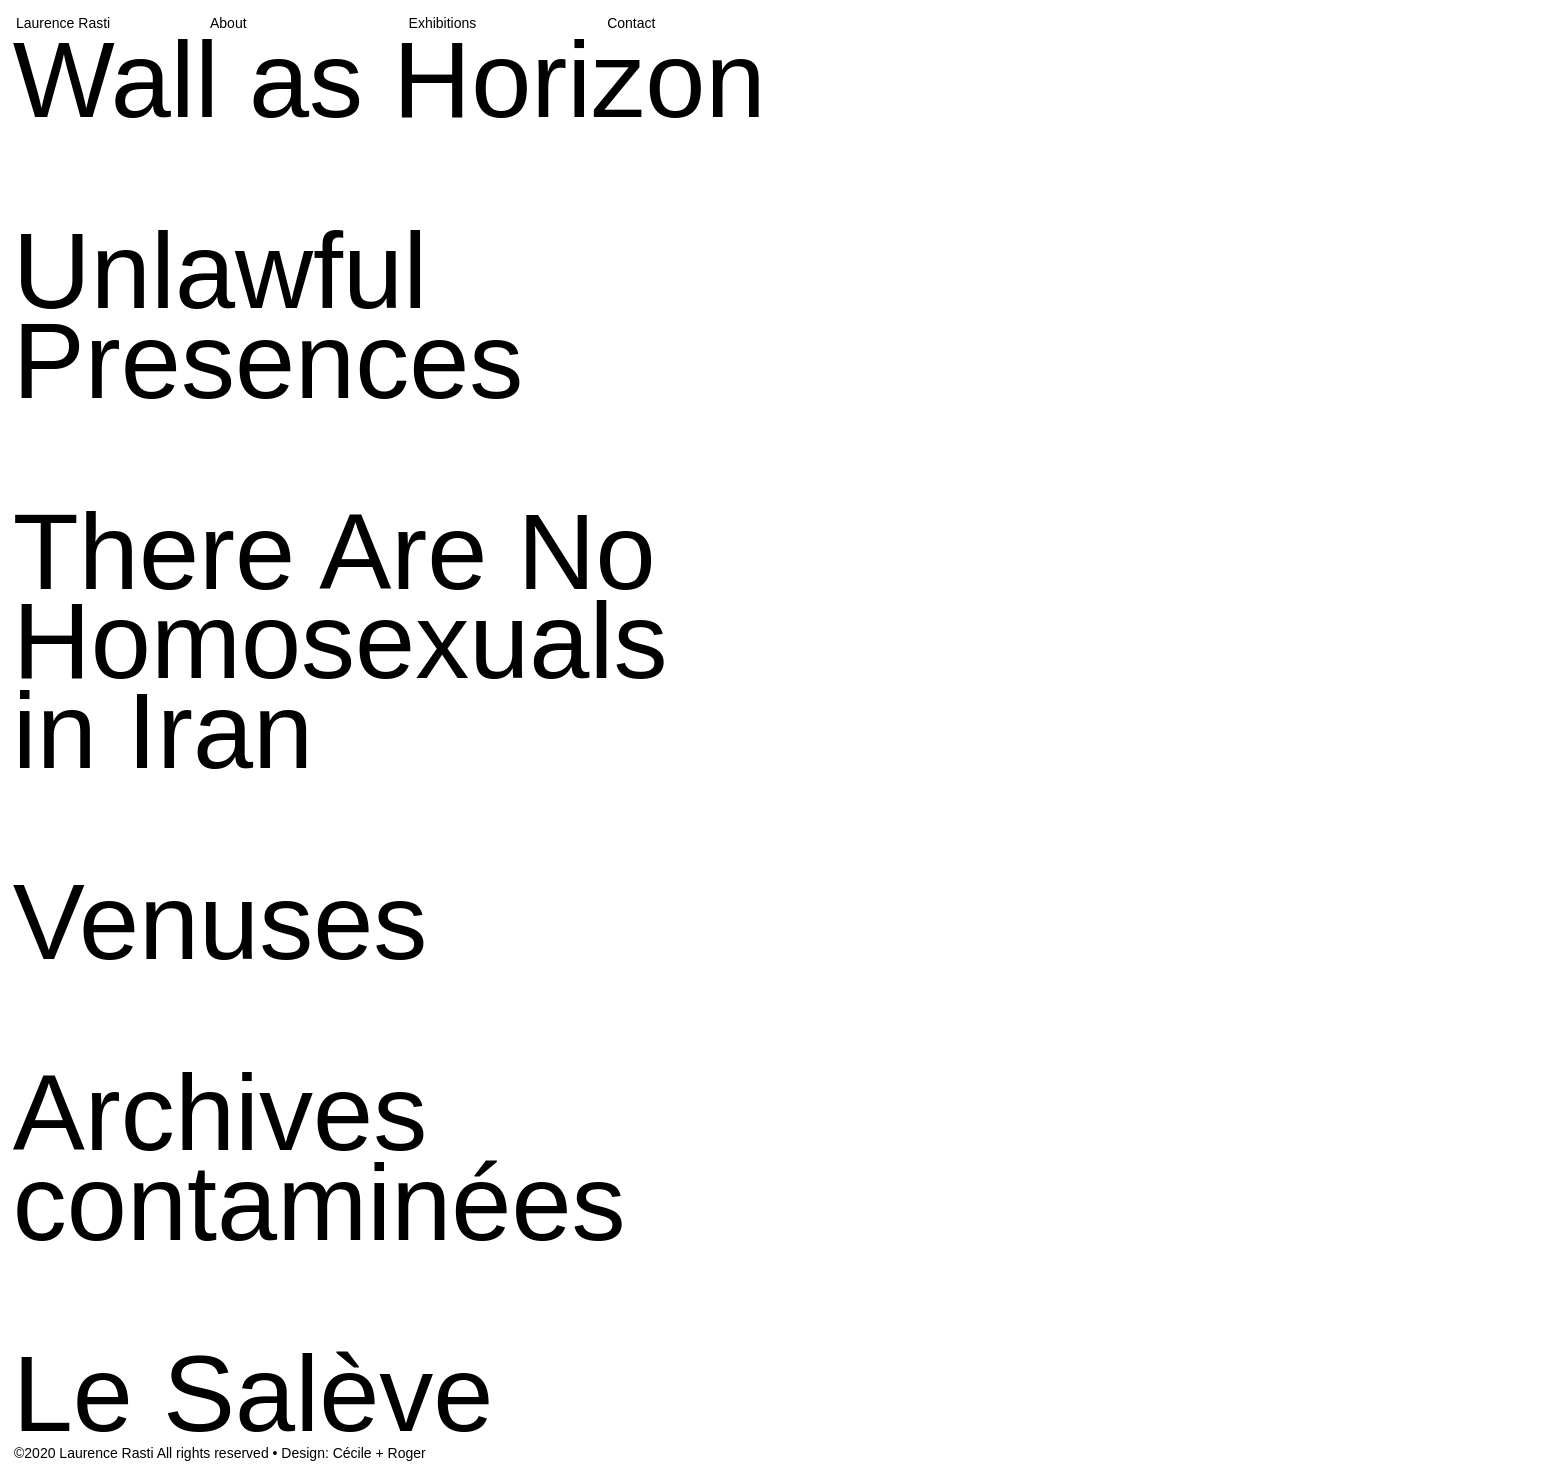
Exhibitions (443, 23)
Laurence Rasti (63, 23)
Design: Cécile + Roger (353, 1453)
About (228, 23)
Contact (631, 23)
